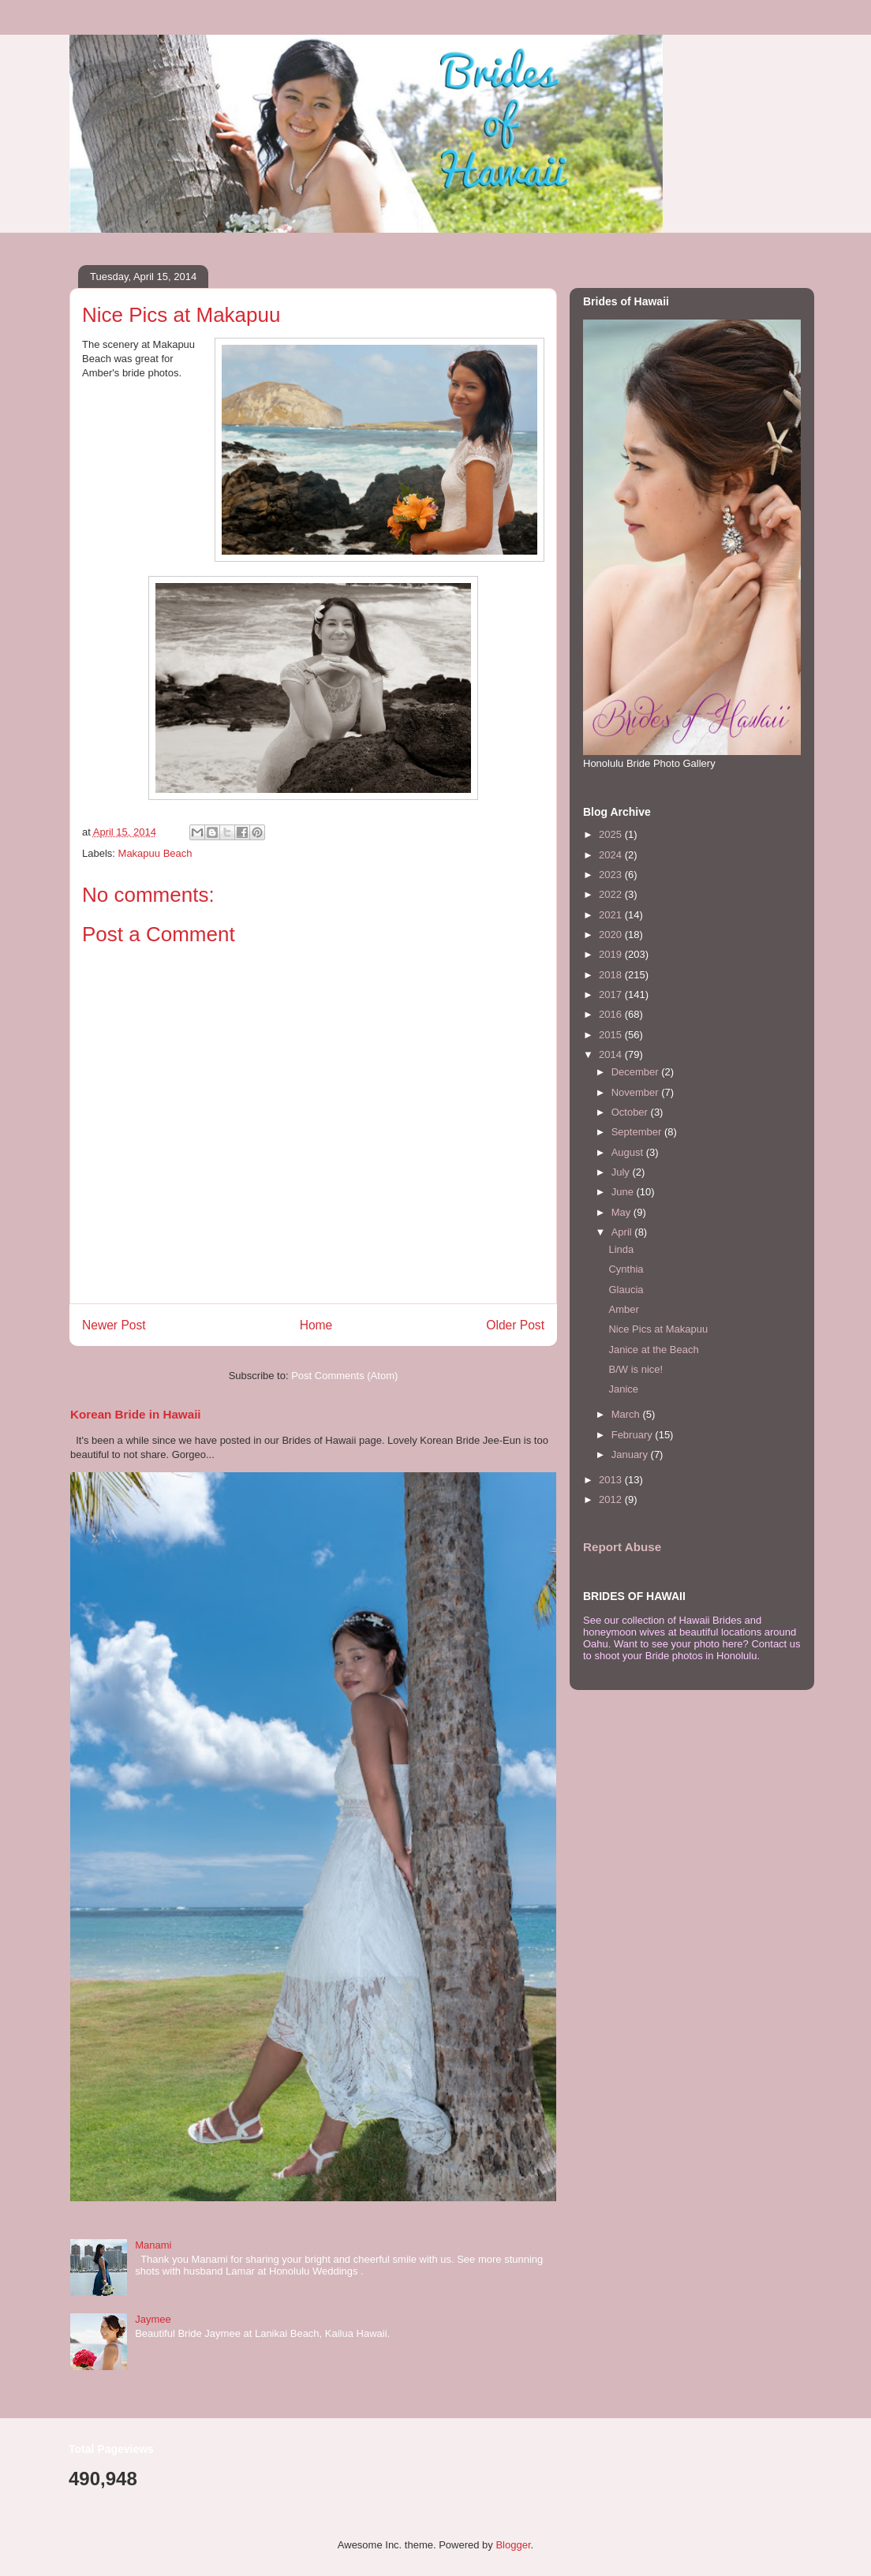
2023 (612, 874)
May (622, 1212)
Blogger (512, 2545)
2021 (612, 915)
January (631, 1454)
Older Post (515, 1325)
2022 (612, 894)
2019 (612, 954)
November (636, 1092)
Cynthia (625, 1269)
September (637, 1132)
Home (316, 1325)
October (631, 1112)
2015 (612, 1035)
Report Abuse (622, 1546)
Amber (623, 1309)
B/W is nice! (635, 1369)
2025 (612, 834)
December (636, 1072)
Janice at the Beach (653, 1349)
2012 (612, 1499)
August (628, 1152)
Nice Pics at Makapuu (658, 1329)
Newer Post (114, 1325)
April (623, 1232)
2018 (612, 975)
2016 (612, 1014)
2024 (612, 855)
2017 (612, 994)
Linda (621, 1249)
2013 (612, 1480)
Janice (623, 1389)
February (633, 1435)
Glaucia (625, 1289)
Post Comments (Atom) (344, 1375)
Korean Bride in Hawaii (135, 1414)
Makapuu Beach (155, 853)
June (624, 1192)
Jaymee (153, 2319)
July (622, 1172)
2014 (612, 1054)
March (627, 1414)
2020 (612, 934)
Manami (153, 2245)
